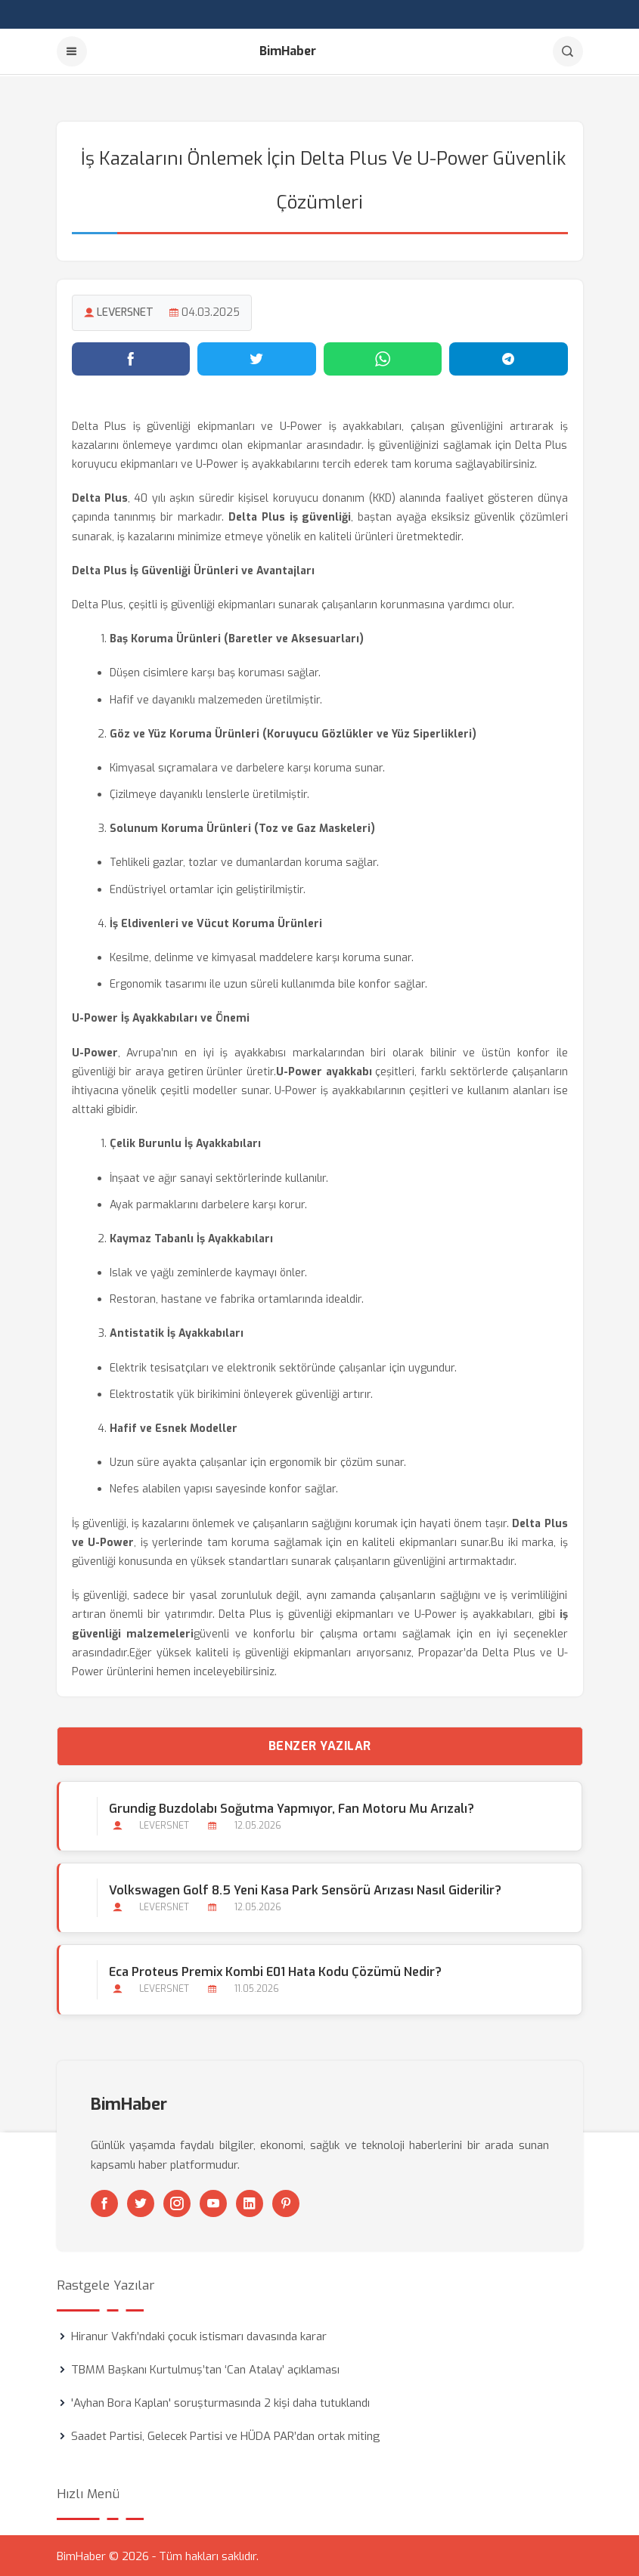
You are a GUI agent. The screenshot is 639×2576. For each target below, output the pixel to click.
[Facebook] (104, 2202)
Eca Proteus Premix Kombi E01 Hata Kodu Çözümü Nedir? (275, 1971)
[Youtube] (213, 2202)
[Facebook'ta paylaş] (131, 357)
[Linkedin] (249, 2202)
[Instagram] (177, 2202)
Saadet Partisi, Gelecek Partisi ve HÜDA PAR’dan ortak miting (225, 2434)
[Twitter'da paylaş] (256, 357)
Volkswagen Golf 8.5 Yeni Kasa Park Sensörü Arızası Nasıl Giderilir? (305, 1889)
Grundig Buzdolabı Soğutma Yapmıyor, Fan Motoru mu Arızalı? (291, 1807)
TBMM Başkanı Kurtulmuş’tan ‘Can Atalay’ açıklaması (205, 2368)
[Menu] (72, 51)
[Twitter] (140, 2202)
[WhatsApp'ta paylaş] (383, 357)
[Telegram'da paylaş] (508, 357)
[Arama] (568, 51)
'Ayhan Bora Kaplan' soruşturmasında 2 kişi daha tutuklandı (220, 2401)
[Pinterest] (285, 2202)
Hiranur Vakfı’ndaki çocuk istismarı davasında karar (199, 2335)
